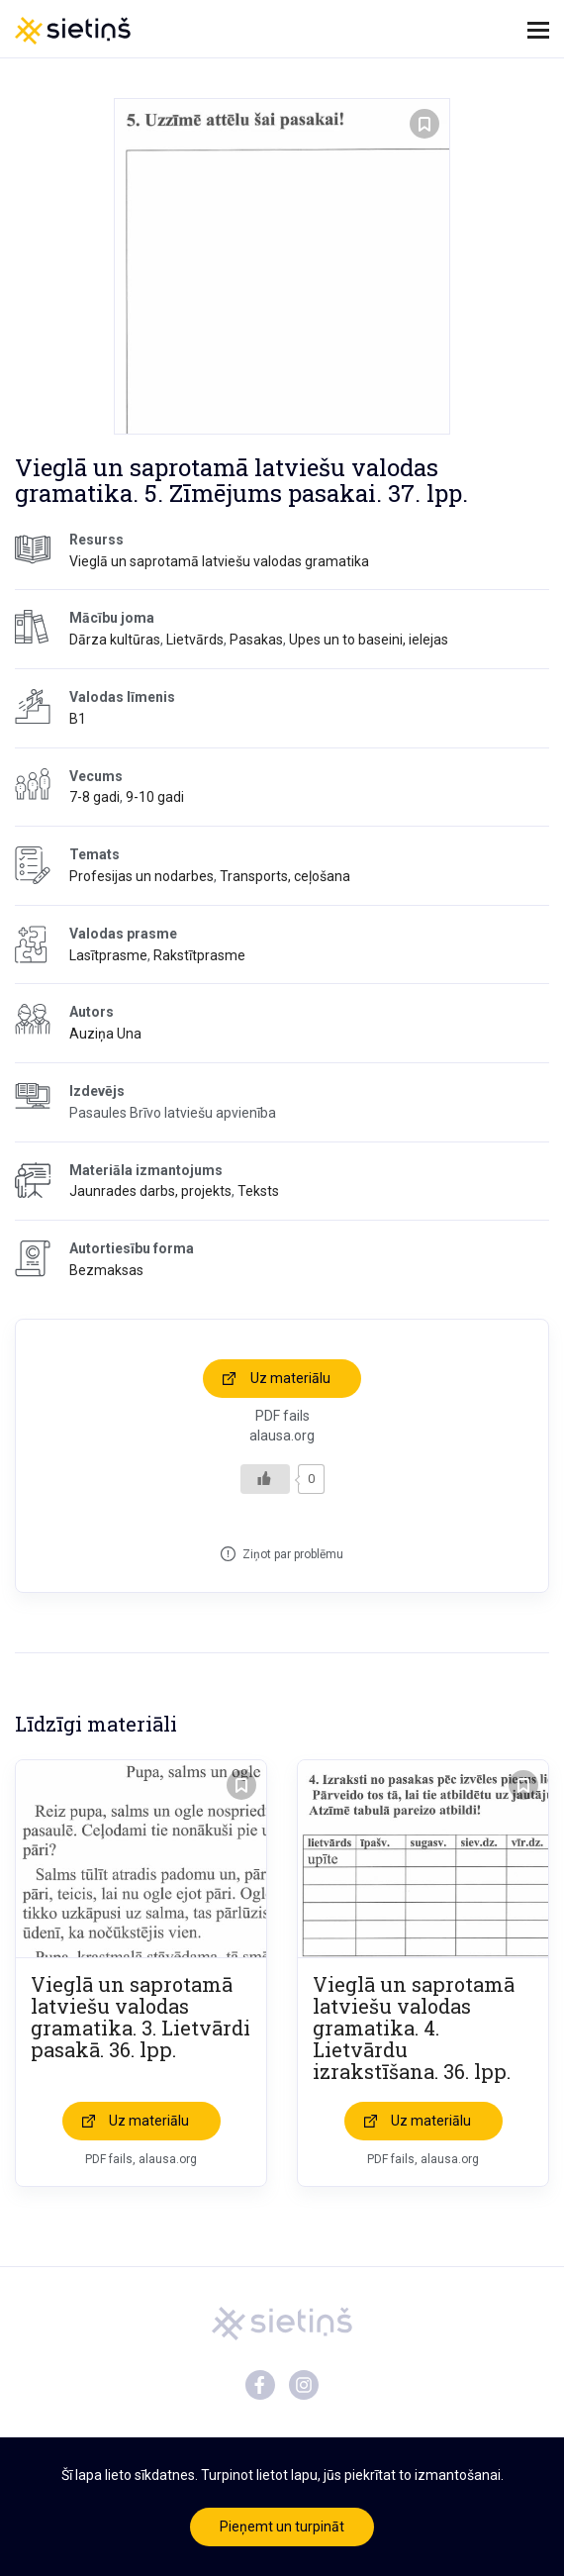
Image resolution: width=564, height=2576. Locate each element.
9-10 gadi (155, 797)
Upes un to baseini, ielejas (368, 639)
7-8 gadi (94, 797)
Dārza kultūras (114, 639)
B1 (77, 719)
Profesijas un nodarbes (141, 876)
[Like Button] (265, 1479)
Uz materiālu (290, 1378)
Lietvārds (195, 639)
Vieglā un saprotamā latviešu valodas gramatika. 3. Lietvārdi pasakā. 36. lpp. (140, 2016)
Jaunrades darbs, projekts (150, 1191)
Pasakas (256, 639)
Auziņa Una (105, 1033)
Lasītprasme (108, 955)
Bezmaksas (106, 1270)
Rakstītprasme (199, 955)
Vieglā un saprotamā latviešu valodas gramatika (219, 561)
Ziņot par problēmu (292, 1554)
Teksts (258, 1191)
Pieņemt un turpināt (282, 2526)
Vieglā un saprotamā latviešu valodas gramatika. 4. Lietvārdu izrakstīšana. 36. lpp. (414, 2027)
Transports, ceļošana (285, 876)
